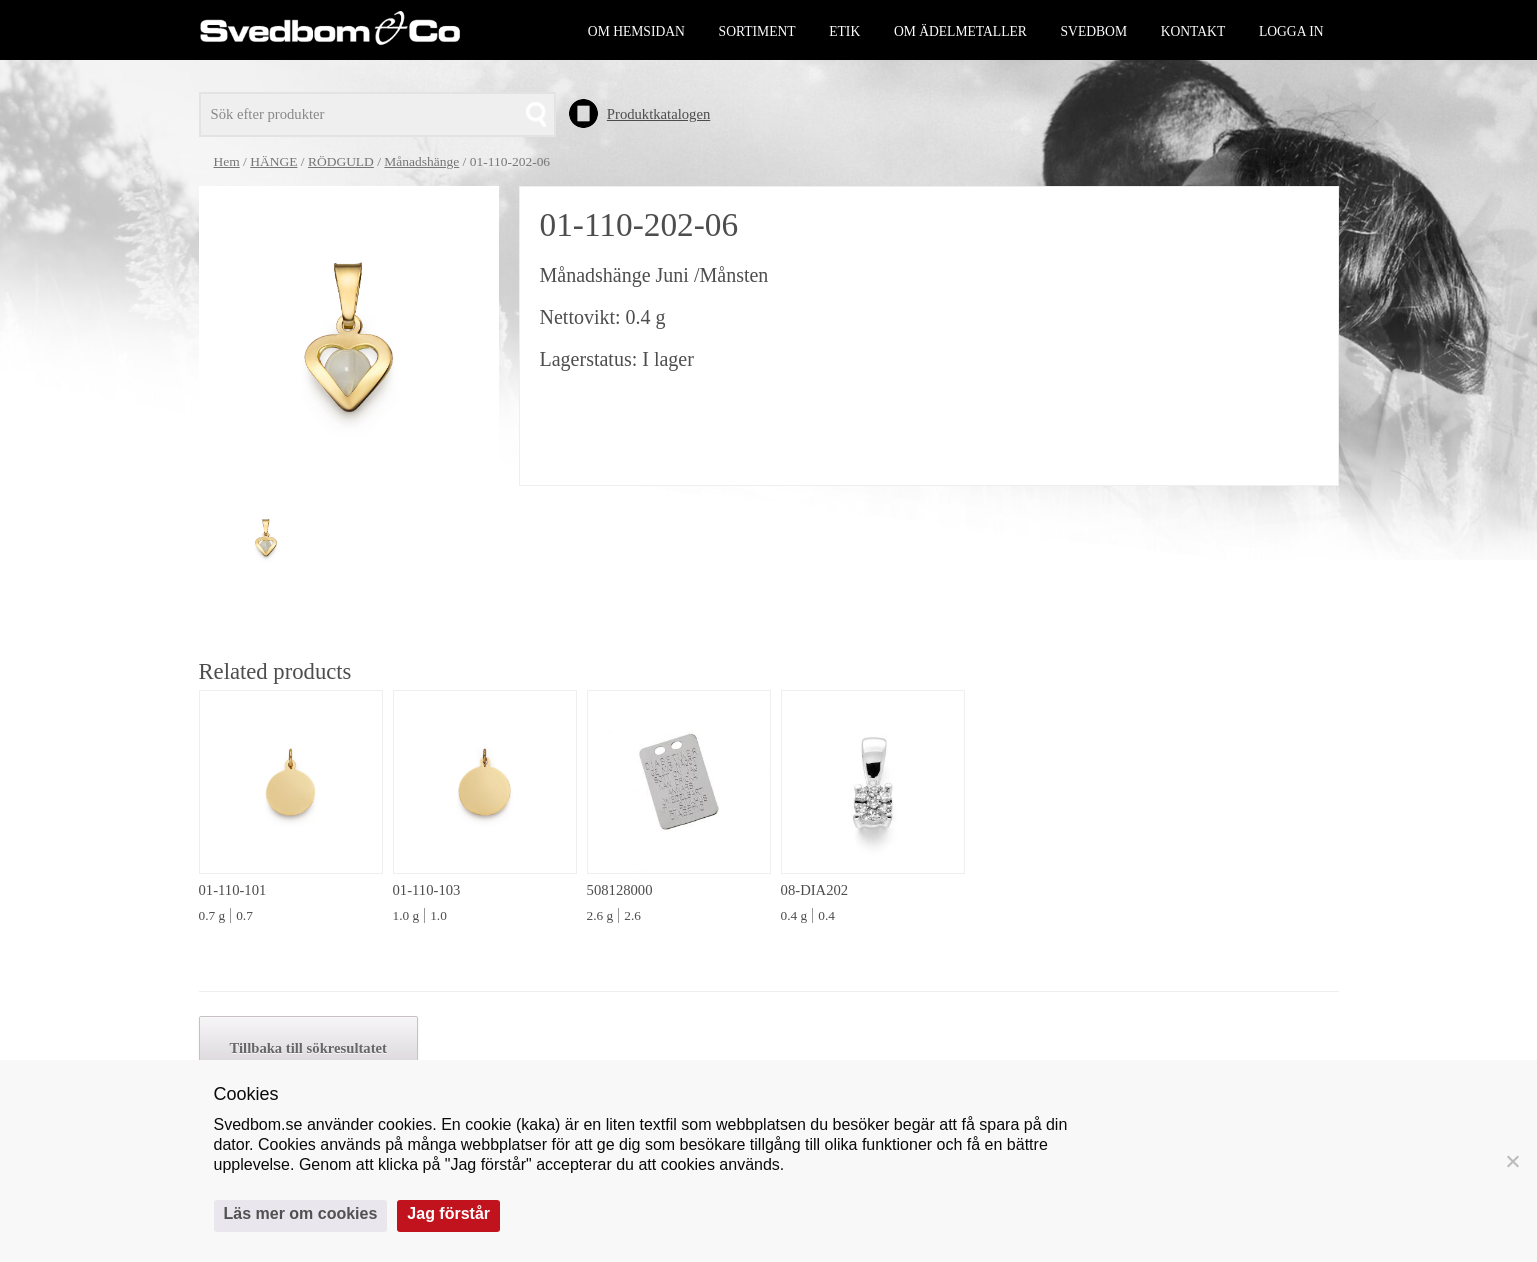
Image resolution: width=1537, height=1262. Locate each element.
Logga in (1291, 31)
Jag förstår (448, 1213)
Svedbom (1094, 31)
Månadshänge (421, 161)
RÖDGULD (341, 161)
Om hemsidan (636, 31)
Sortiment (757, 31)
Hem (227, 161)
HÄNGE (273, 161)
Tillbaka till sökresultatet (308, 1048)
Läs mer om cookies (301, 1213)
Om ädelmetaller (960, 31)
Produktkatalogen (658, 114)
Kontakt (1193, 31)
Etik (844, 31)
